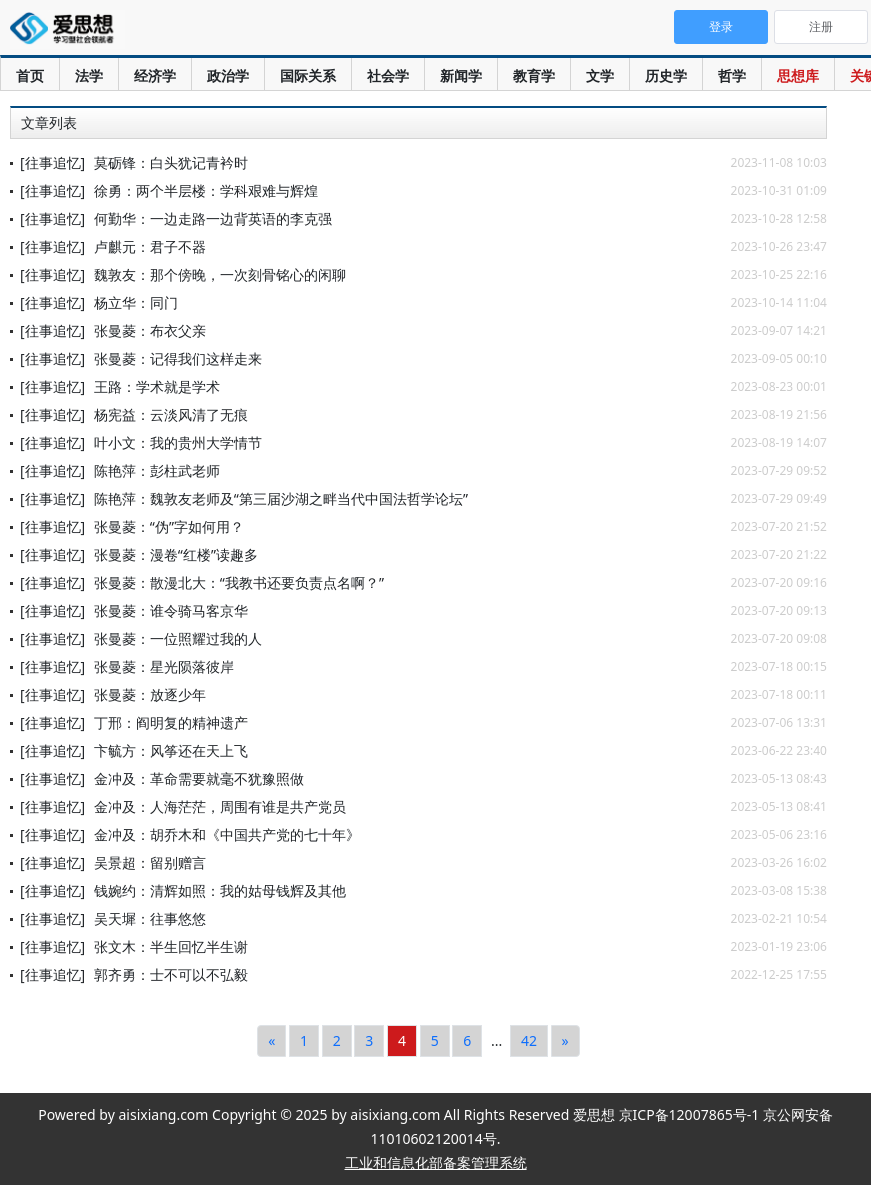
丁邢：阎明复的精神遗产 (171, 722)
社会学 (388, 75)
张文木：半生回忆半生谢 (171, 946)
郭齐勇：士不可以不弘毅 (171, 974)
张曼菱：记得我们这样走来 (178, 358)
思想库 (798, 75)
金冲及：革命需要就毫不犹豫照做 (199, 778)
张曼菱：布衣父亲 (150, 330)
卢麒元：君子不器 (150, 246)
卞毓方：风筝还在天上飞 (171, 750)
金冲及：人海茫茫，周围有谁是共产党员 (220, 806)
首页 (30, 75)
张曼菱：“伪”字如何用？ (169, 526)
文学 (600, 75)
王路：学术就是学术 (157, 386)
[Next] (565, 1041)
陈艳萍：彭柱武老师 (157, 470)
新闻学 (461, 75)
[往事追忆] (52, 162)
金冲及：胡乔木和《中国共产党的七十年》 (227, 834)
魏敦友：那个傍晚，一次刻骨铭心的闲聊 (220, 274)
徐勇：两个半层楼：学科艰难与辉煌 (206, 190)
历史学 (666, 75)
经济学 (155, 75)
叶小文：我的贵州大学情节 (178, 442)
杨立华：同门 (136, 302)
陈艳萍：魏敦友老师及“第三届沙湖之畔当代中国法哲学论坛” (281, 498)
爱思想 (67, 30)
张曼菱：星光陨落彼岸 (164, 666)
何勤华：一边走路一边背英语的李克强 (213, 218)
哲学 (732, 75)
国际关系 (308, 75)
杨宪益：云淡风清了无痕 (171, 414)
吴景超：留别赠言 (150, 862)
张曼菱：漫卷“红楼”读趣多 (176, 554)
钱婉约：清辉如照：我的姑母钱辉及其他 (220, 890)
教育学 (534, 75)
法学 (89, 75)
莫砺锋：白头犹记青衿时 (171, 162)
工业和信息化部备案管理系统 (436, 1162)
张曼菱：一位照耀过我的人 (178, 638)
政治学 (228, 75)
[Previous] (271, 1041)
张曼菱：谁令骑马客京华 (171, 610)
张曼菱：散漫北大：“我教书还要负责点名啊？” (239, 582)
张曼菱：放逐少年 (150, 694)
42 (529, 1040)
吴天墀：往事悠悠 (150, 918)
